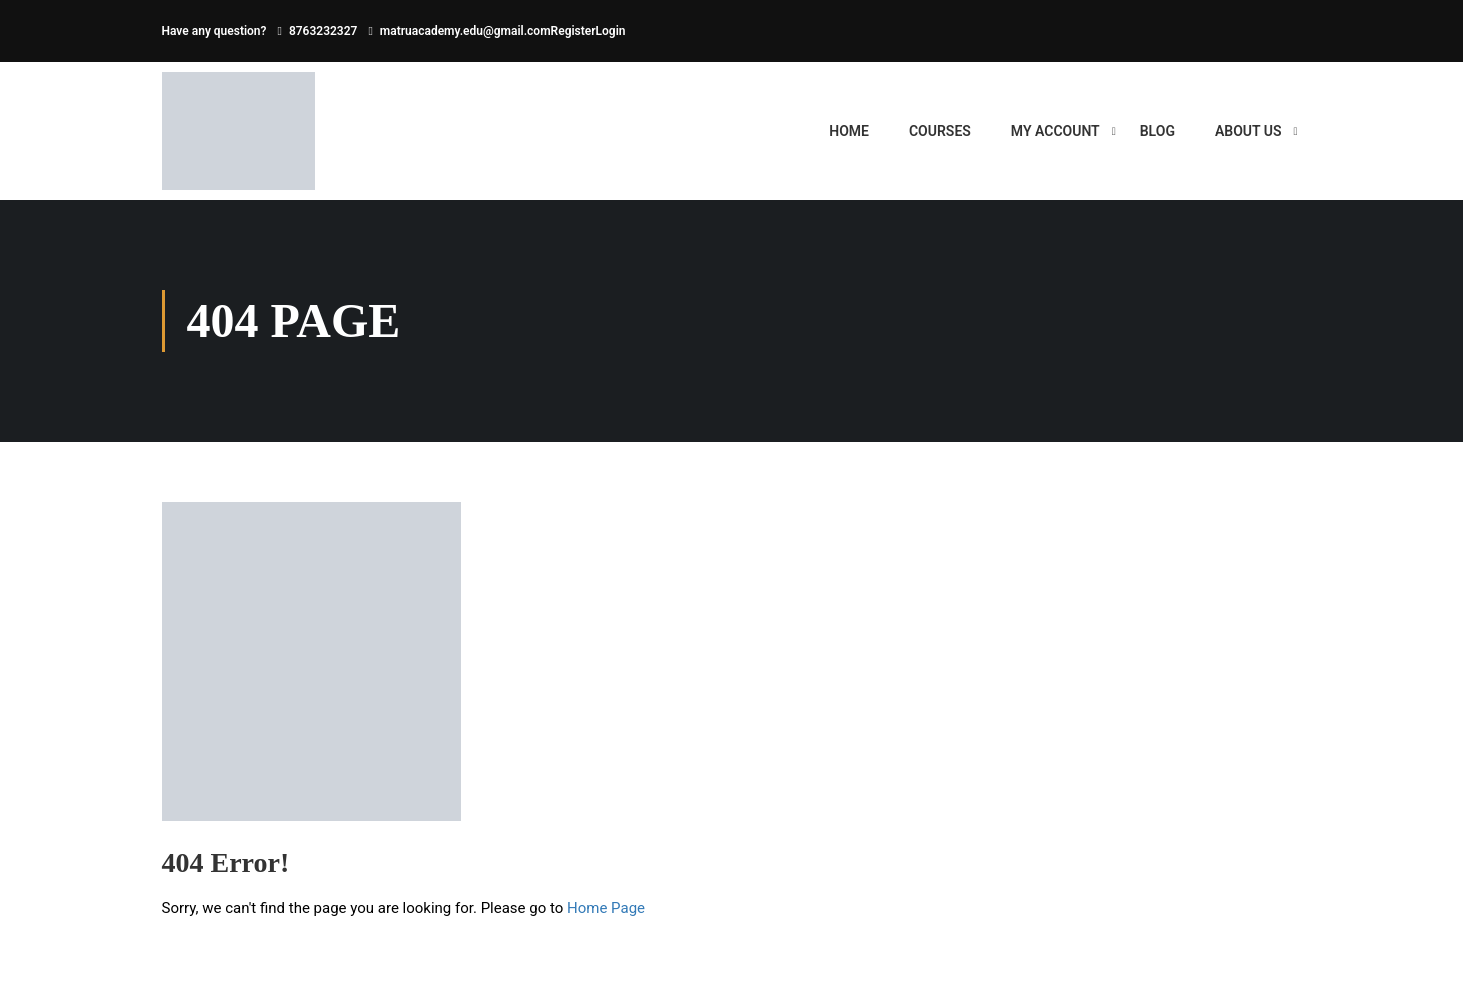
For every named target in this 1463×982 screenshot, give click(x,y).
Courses (940, 131)
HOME (849, 131)
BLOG (1157, 131)
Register (573, 31)
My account (1055, 131)
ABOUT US (1248, 131)
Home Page (606, 908)
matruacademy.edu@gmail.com (465, 31)
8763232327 (323, 31)
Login (611, 31)
